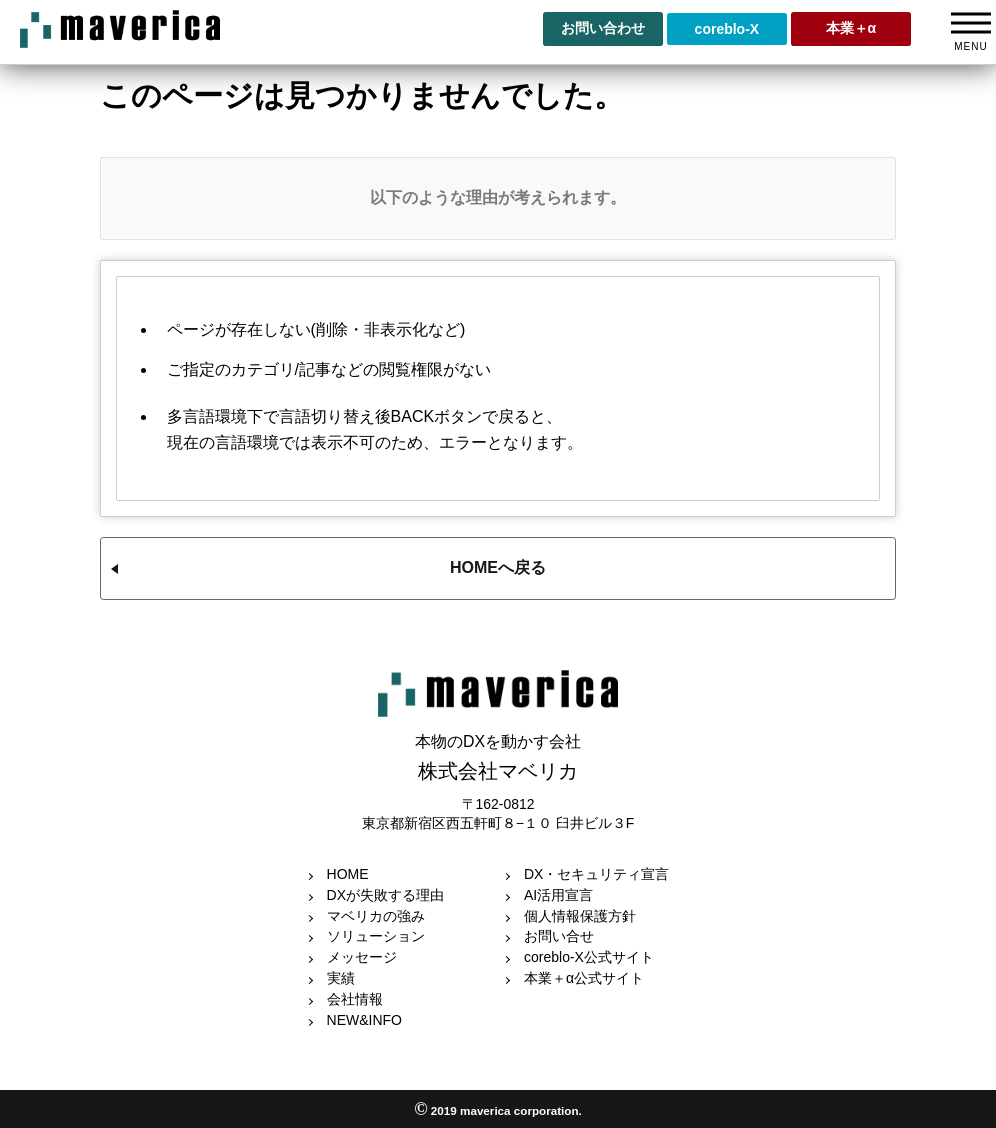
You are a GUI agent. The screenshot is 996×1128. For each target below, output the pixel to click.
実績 (341, 978)
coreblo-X (727, 29)
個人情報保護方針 (580, 916)
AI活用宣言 (558, 895)
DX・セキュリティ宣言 (596, 874)
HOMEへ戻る (498, 567)
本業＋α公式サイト (584, 978)
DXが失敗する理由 (385, 895)
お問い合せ (559, 936)
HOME (348, 874)
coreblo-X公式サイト (589, 957)
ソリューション (376, 936)
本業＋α (851, 28)
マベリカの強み (376, 916)
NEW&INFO (364, 1020)
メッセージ (362, 957)
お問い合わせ (603, 28)
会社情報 (355, 999)
